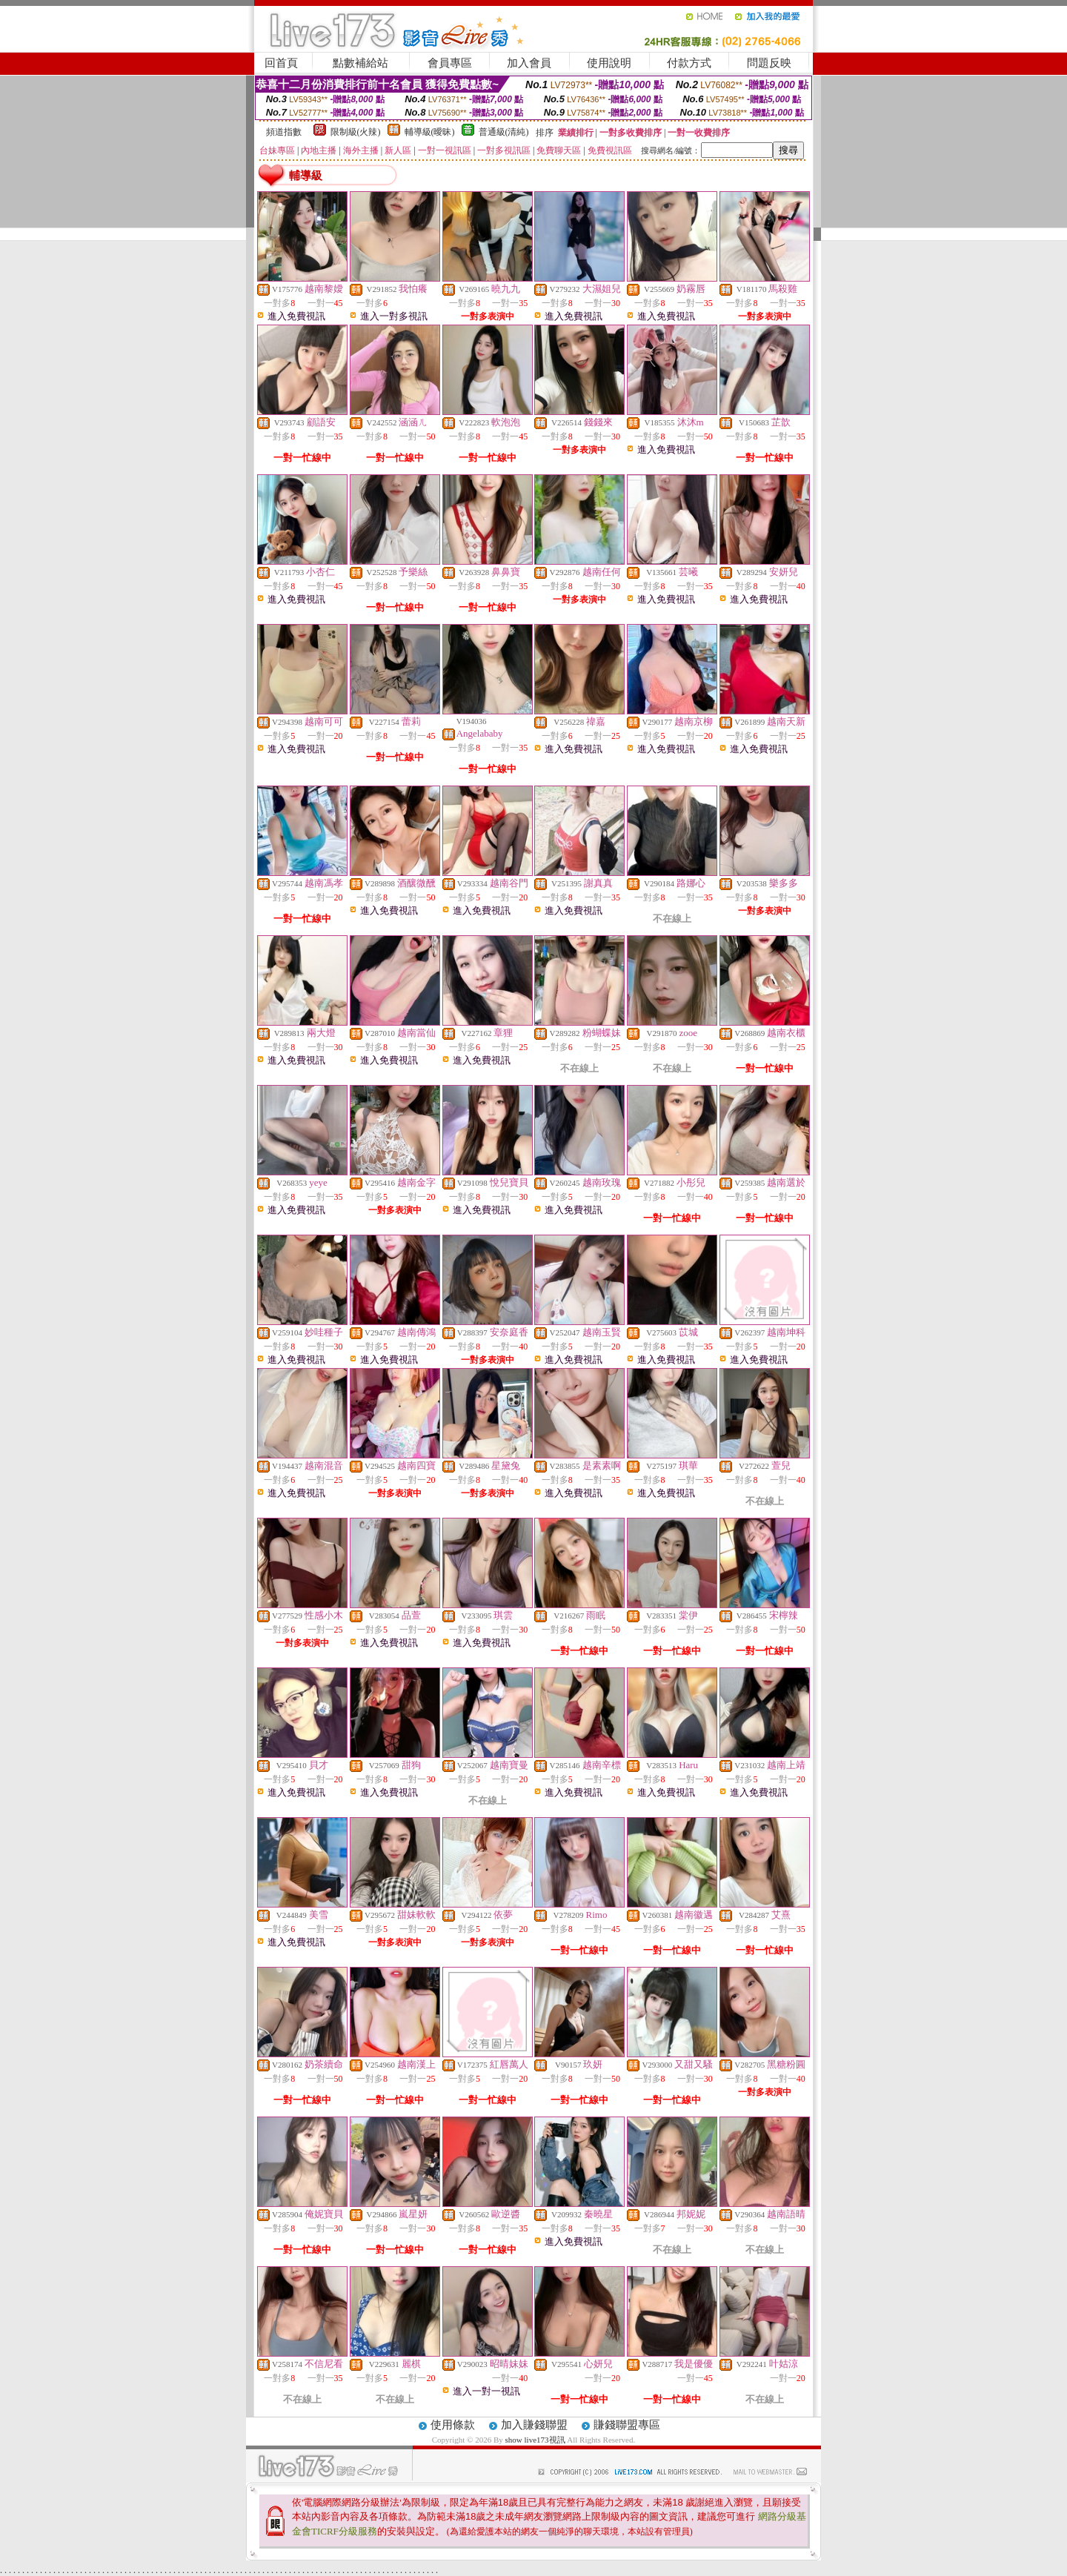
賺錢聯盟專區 (627, 2425)
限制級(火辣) (355, 132)
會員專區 (450, 63)
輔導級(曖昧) (430, 132)
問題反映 (769, 63)
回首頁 (281, 63)
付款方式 (689, 63)
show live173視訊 (535, 2439)
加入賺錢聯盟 (534, 2425)
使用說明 (609, 63)
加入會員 (529, 63)
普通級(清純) (504, 132)
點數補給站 (360, 63)
